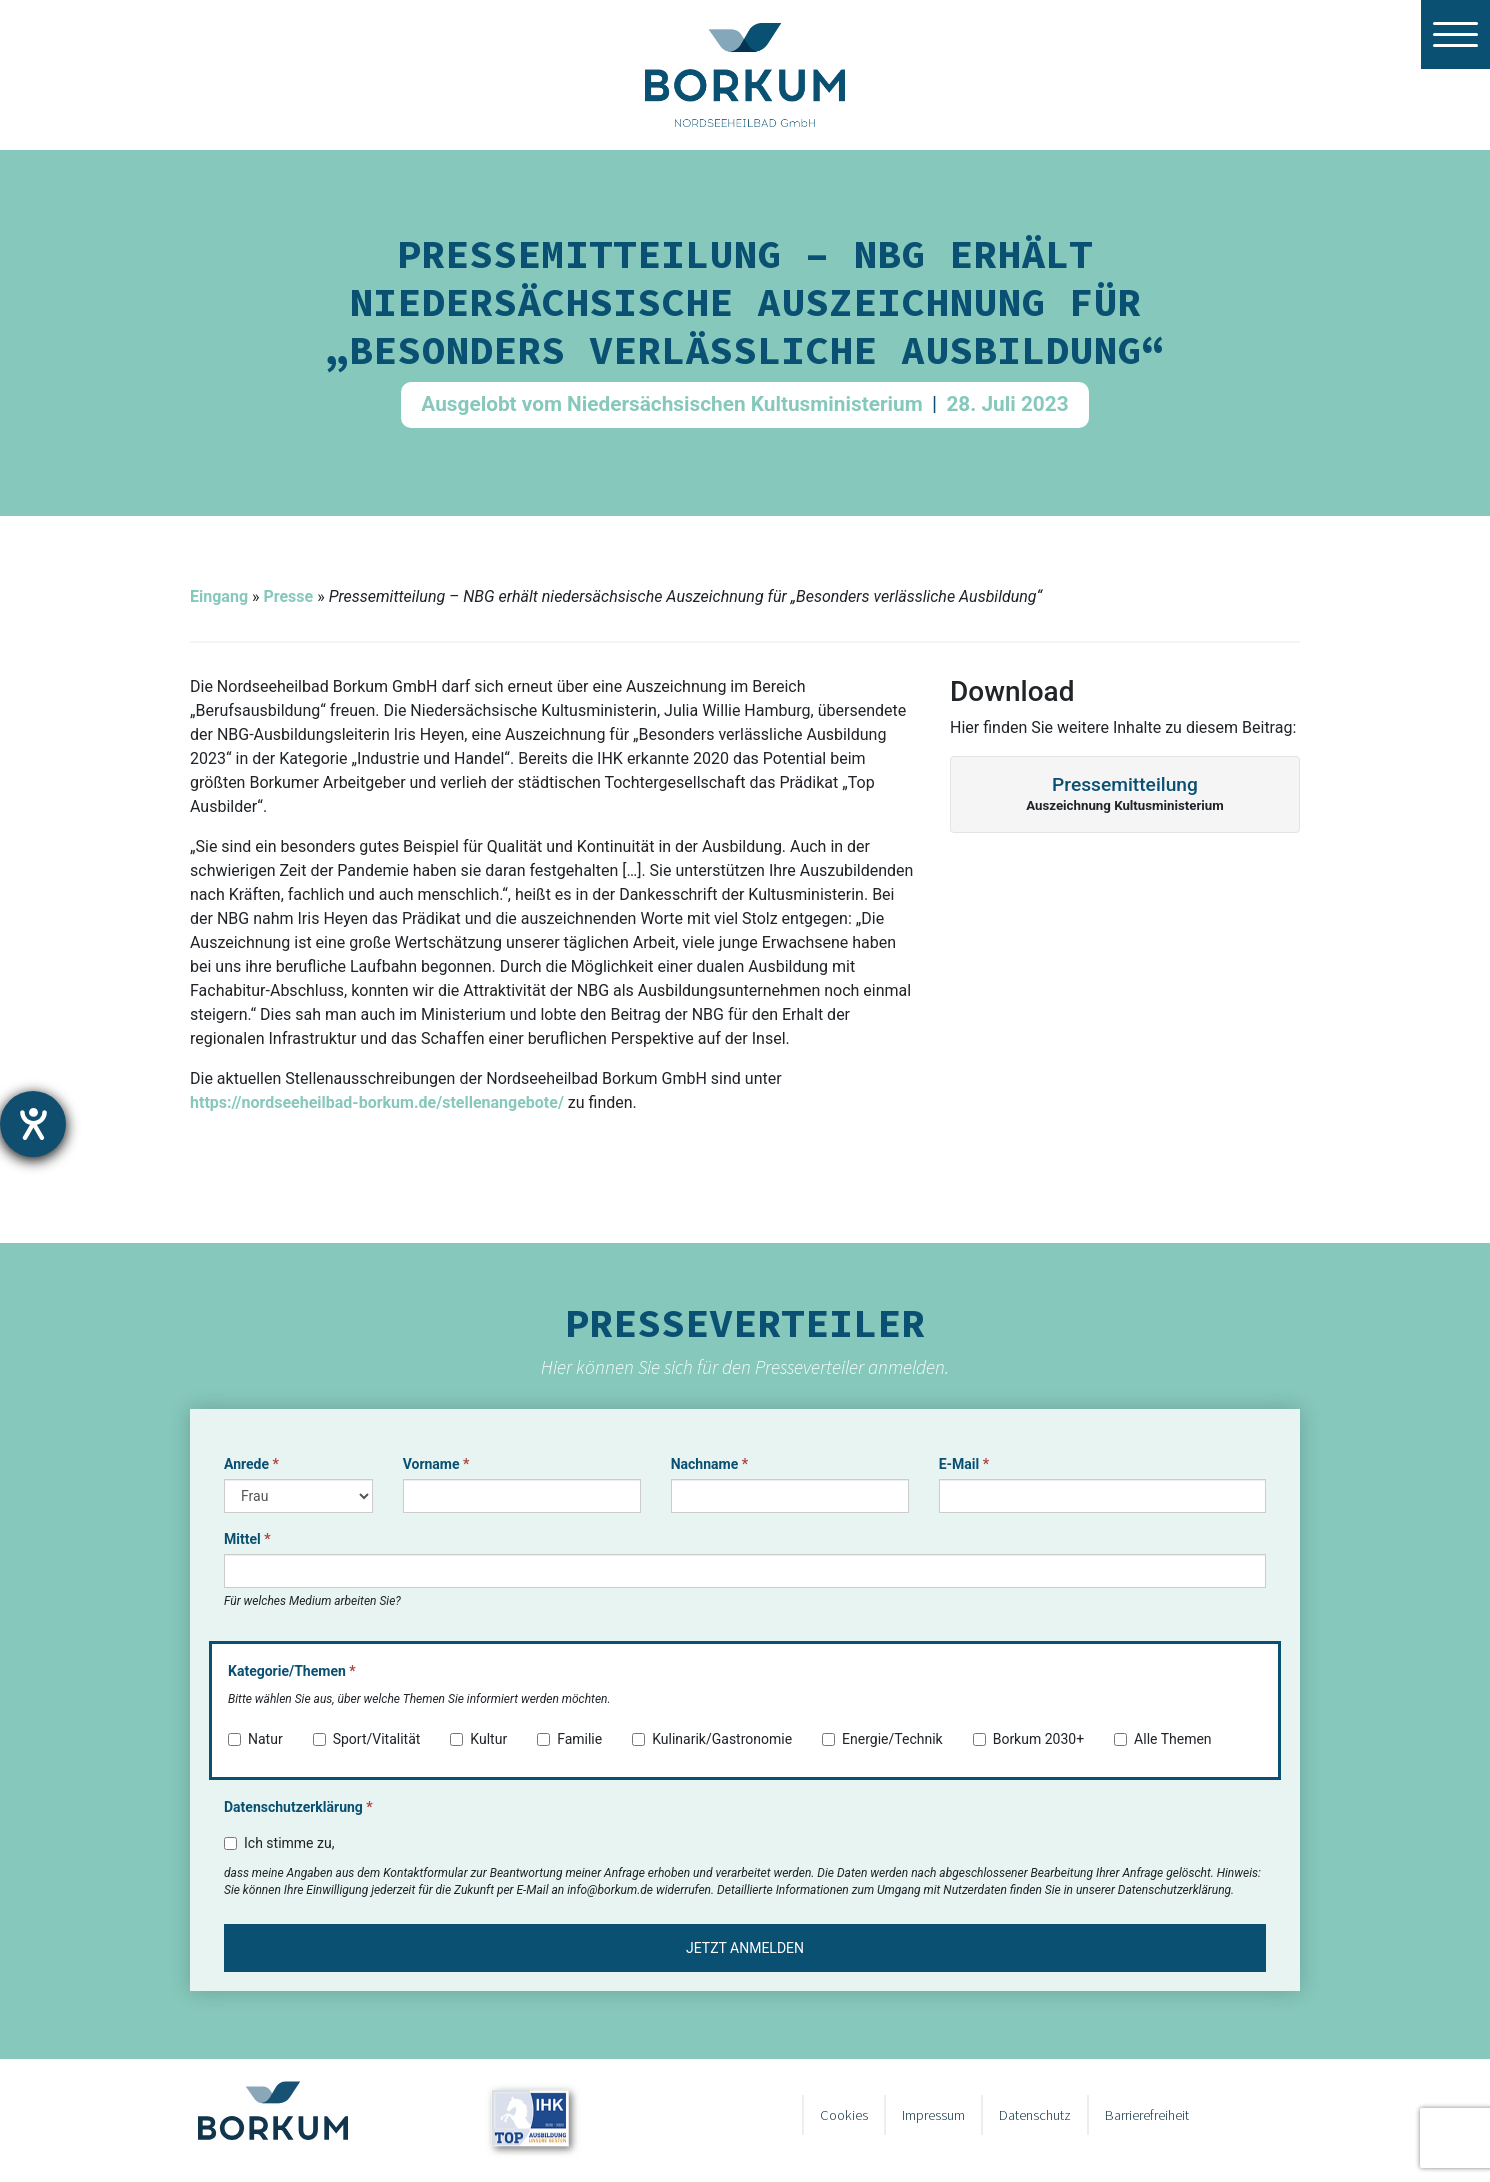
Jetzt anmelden (745, 1948)
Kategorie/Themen (292, 1671)
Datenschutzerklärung (298, 1807)
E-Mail (964, 1464)
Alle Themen (1163, 1739)
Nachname (709, 1464)
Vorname (436, 1464)
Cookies (844, 2115)
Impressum (933, 2115)
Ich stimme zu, (279, 1843)
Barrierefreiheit (1147, 2115)
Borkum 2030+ (1028, 1739)
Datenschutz (1035, 2115)
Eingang (219, 596)
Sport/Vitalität (367, 1739)
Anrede (251, 1464)
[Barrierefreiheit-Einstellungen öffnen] (33, 1124)
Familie (569, 1739)
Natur (255, 1739)
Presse (288, 596)
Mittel (247, 1539)
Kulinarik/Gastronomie (712, 1739)
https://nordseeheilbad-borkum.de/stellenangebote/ (377, 1102)
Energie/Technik (882, 1739)
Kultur (478, 1739)
